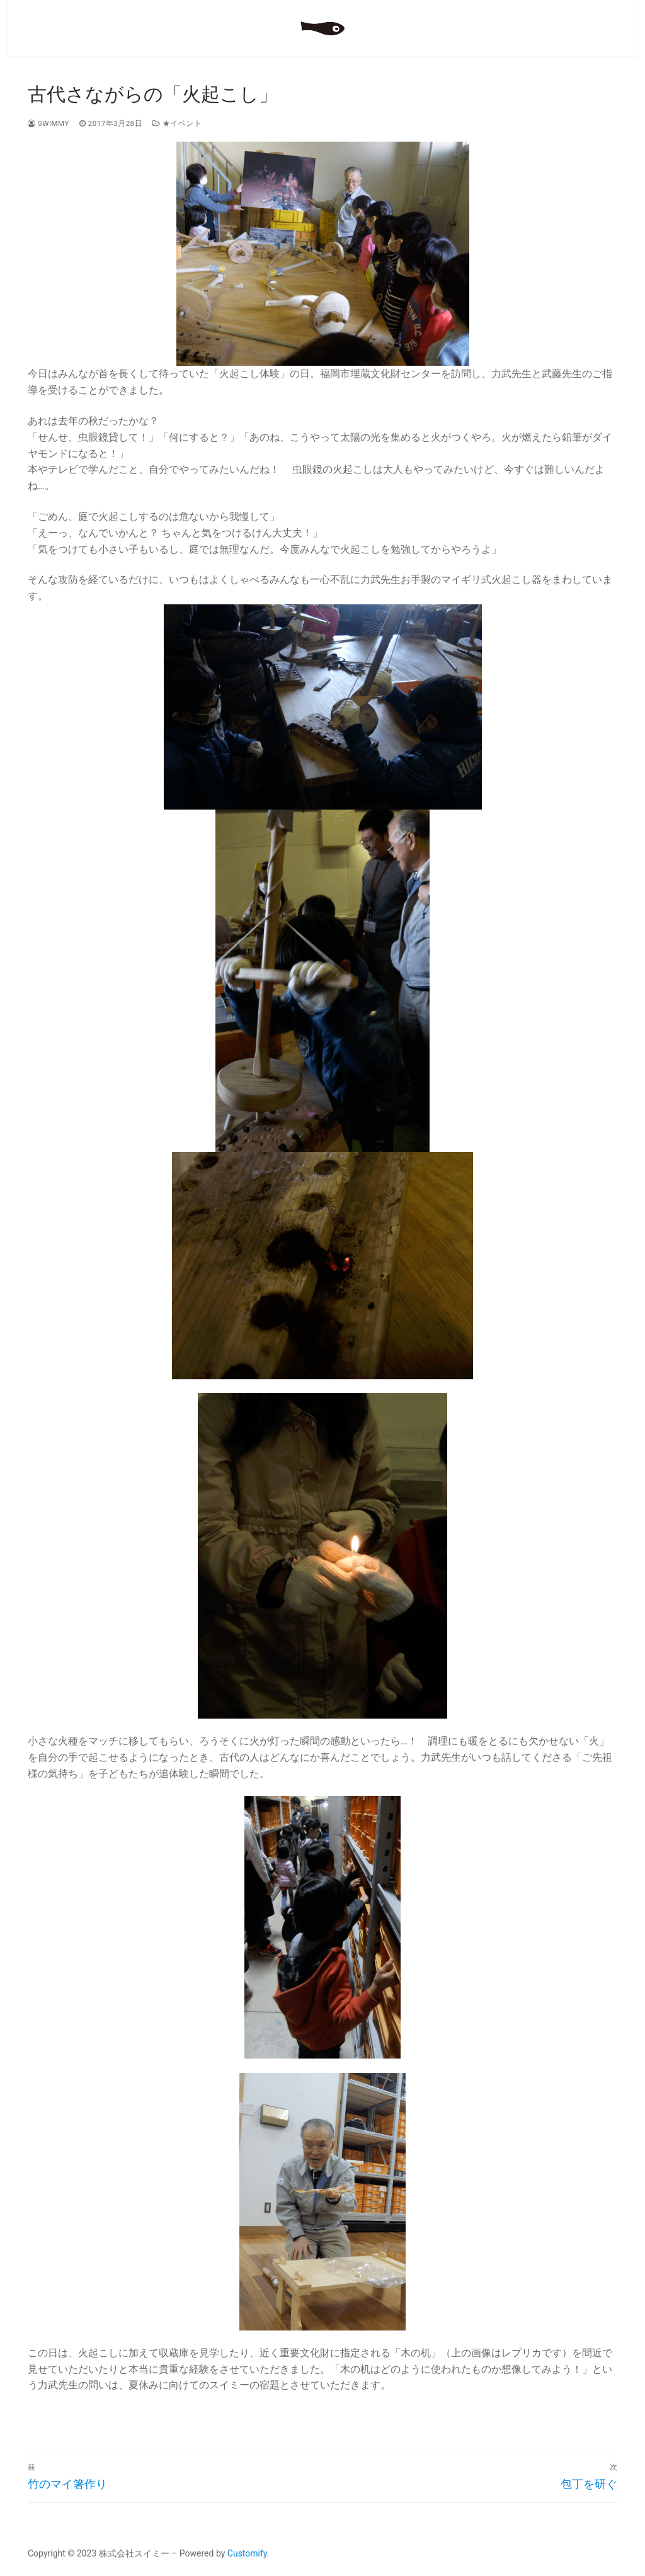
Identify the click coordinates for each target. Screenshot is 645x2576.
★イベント (177, 123)
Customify (247, 2553)
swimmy (48, 123)
